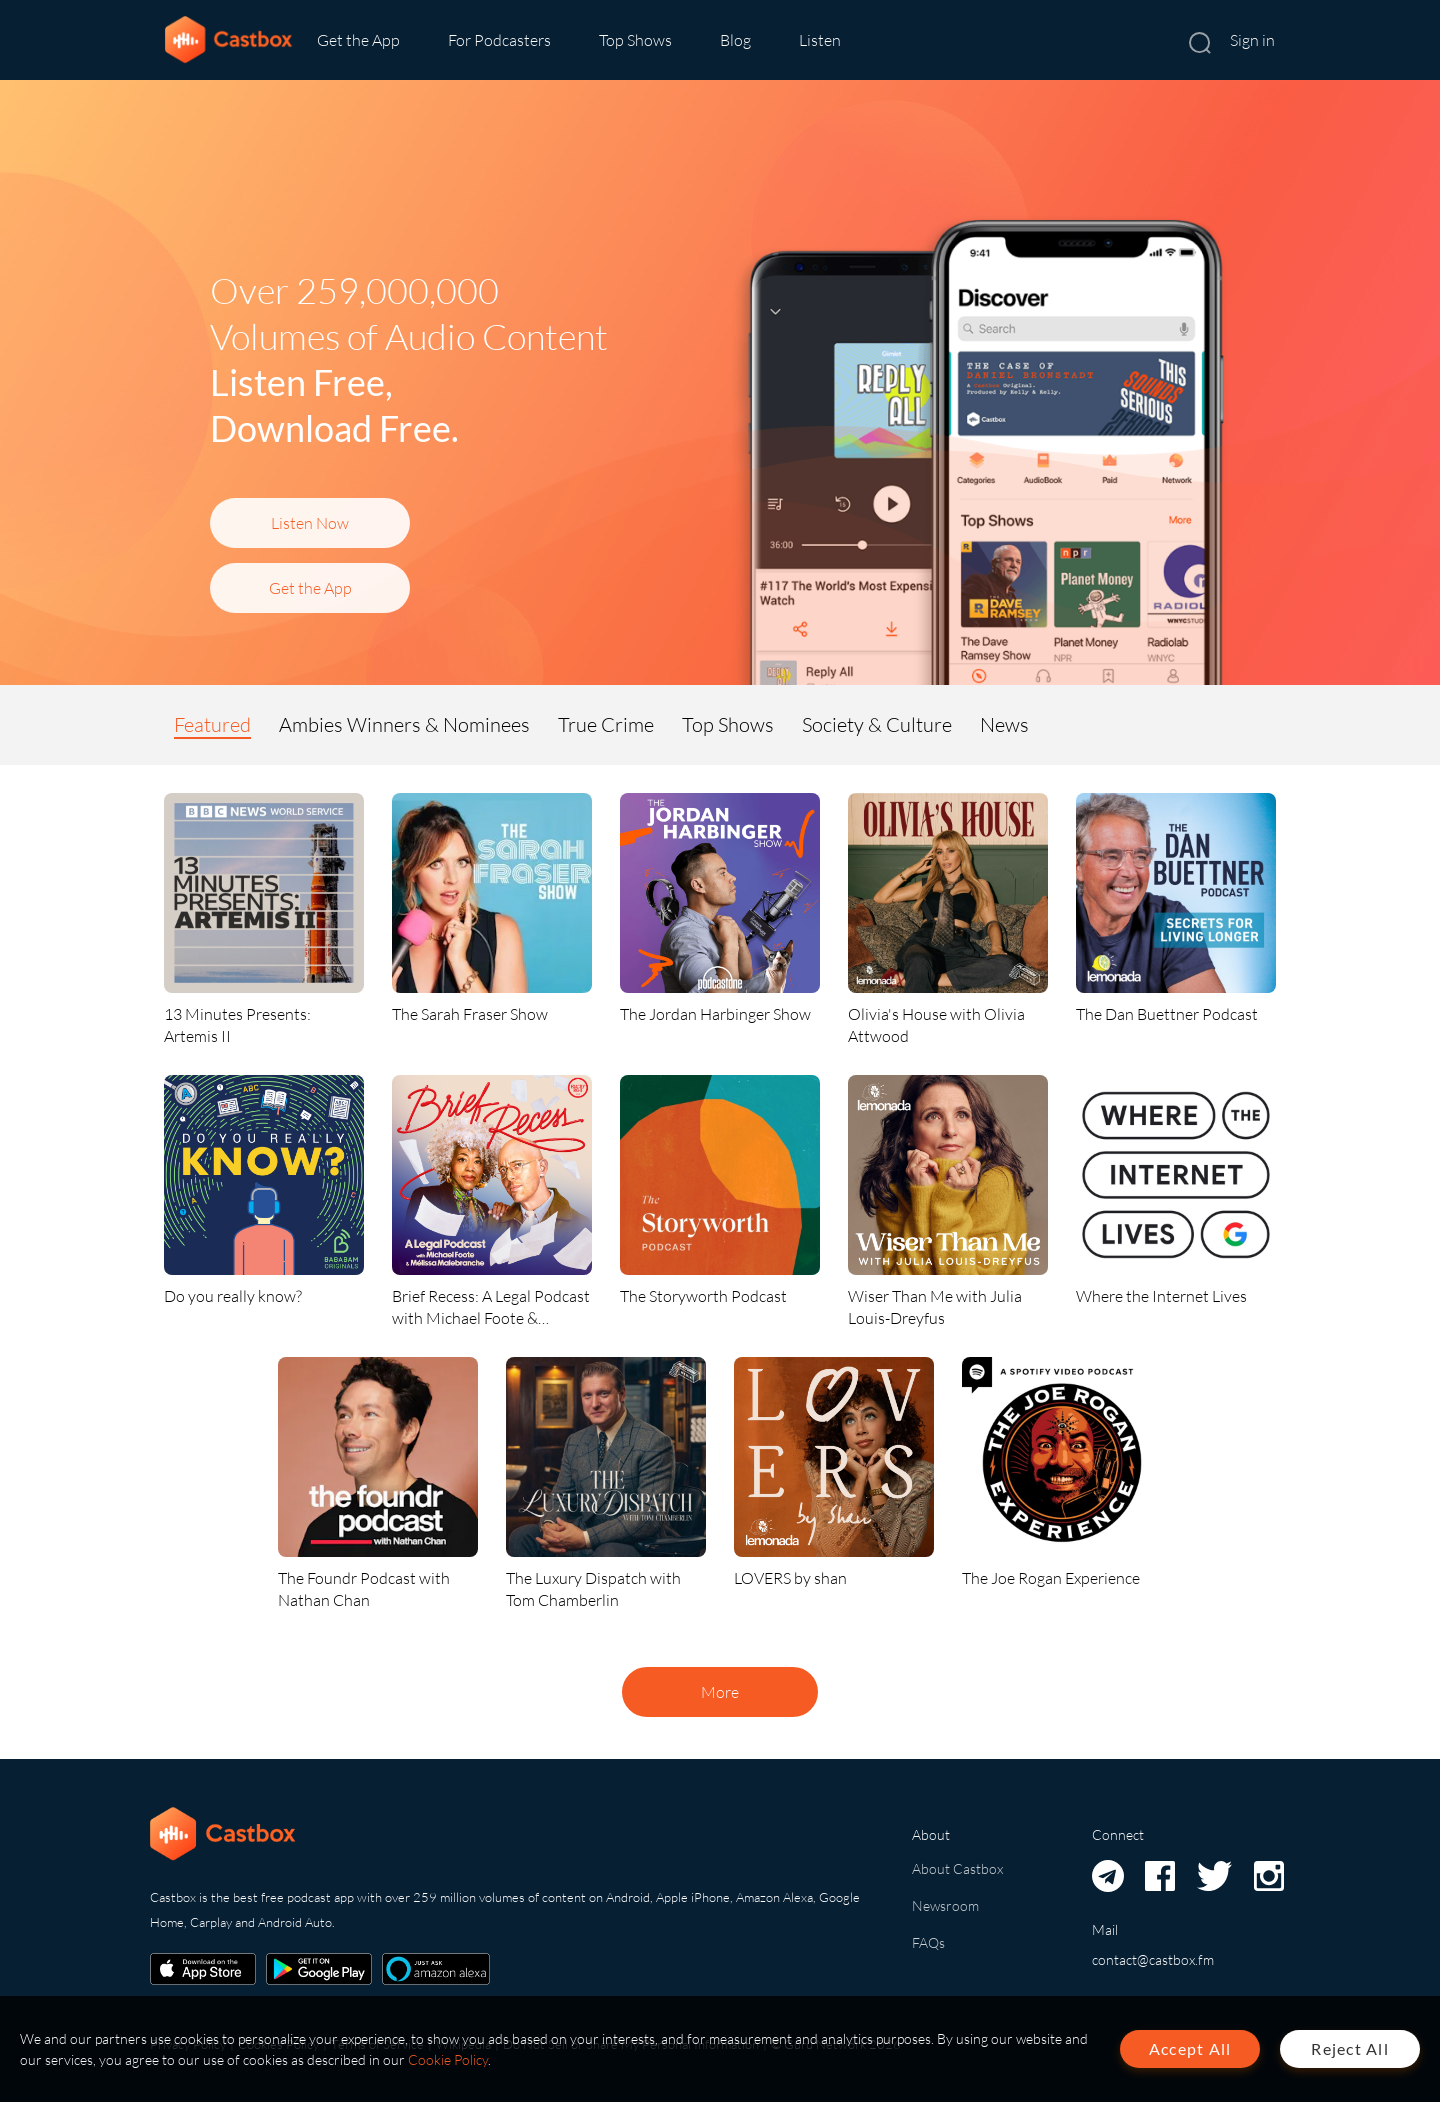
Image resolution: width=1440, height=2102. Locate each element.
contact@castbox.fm (1153, 1959)
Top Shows (635, 40)
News (1004, 724)
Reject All (1350, 2048)
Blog (735, 40)
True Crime (606, 724)
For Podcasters (499, 40)
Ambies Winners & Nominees (404, 724)
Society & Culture (877, 724)
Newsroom (945, 1905)
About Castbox (957, 1868)
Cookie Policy (448, 2059)
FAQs (928, 1942)
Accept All (1190, 2048)
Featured (212, 724)
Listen (820, 40)
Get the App (358, 40)
